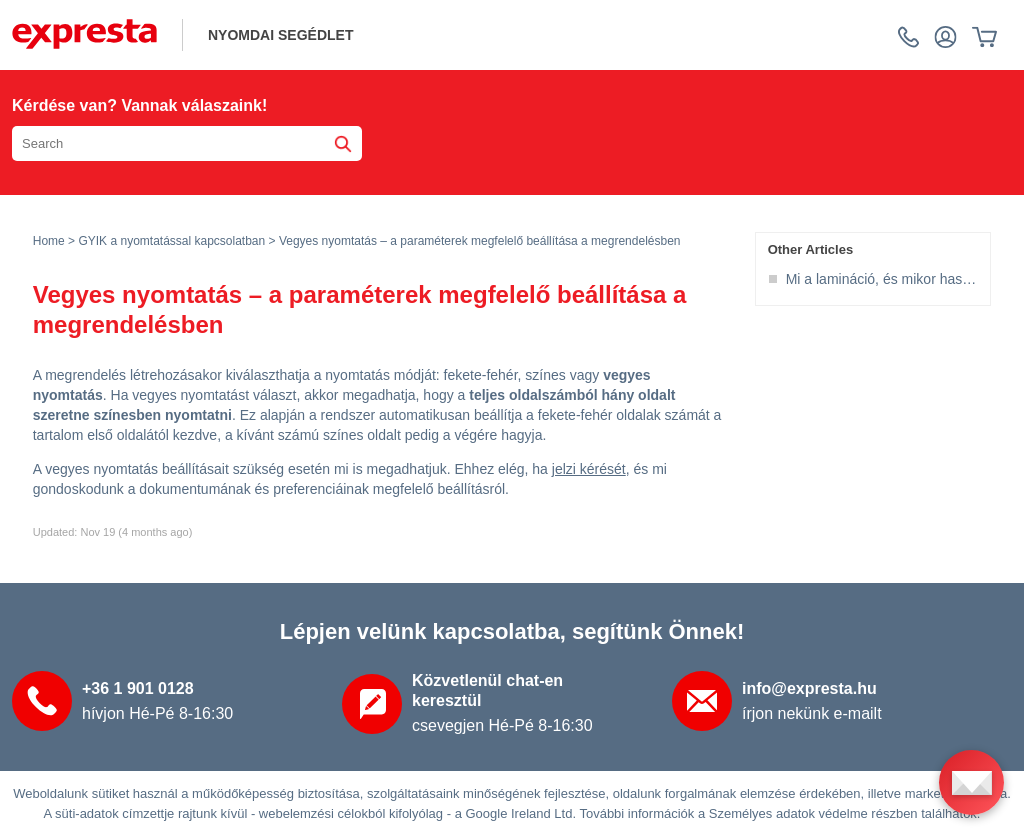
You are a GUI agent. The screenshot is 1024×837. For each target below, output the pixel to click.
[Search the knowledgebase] (187, 143)
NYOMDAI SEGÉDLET (280, 35)
